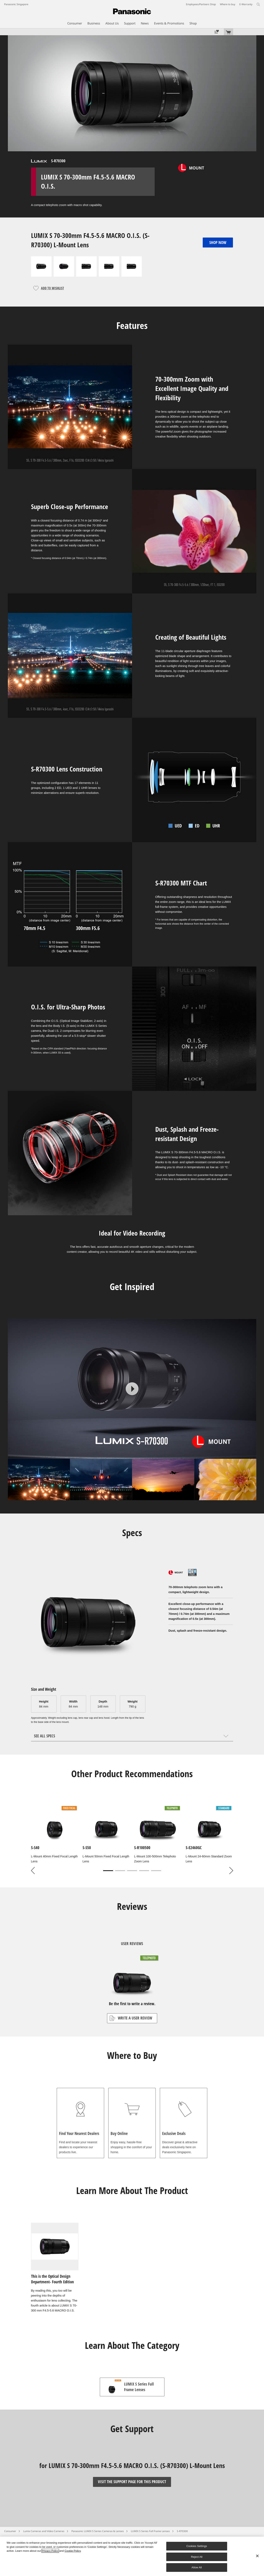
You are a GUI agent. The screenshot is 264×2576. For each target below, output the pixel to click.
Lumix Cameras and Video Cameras (43, 2531)
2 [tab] (120, 1870)
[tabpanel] (132, 1835)
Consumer (10, 2531)
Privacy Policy (50, 2550)
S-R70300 (182, 2531)
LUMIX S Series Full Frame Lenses (150, 2531)
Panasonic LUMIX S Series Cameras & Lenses (97, 2531)
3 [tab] (132, 1870)
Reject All (197, 2556)
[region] (132, 2556)
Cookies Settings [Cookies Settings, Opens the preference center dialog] (196, 2546)
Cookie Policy (73, 2550)
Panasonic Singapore (16, 4)
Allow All (197, 2567)
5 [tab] (156, 1870)
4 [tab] (144, 1870)
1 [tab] (108, 1870)
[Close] (257, 2555)
